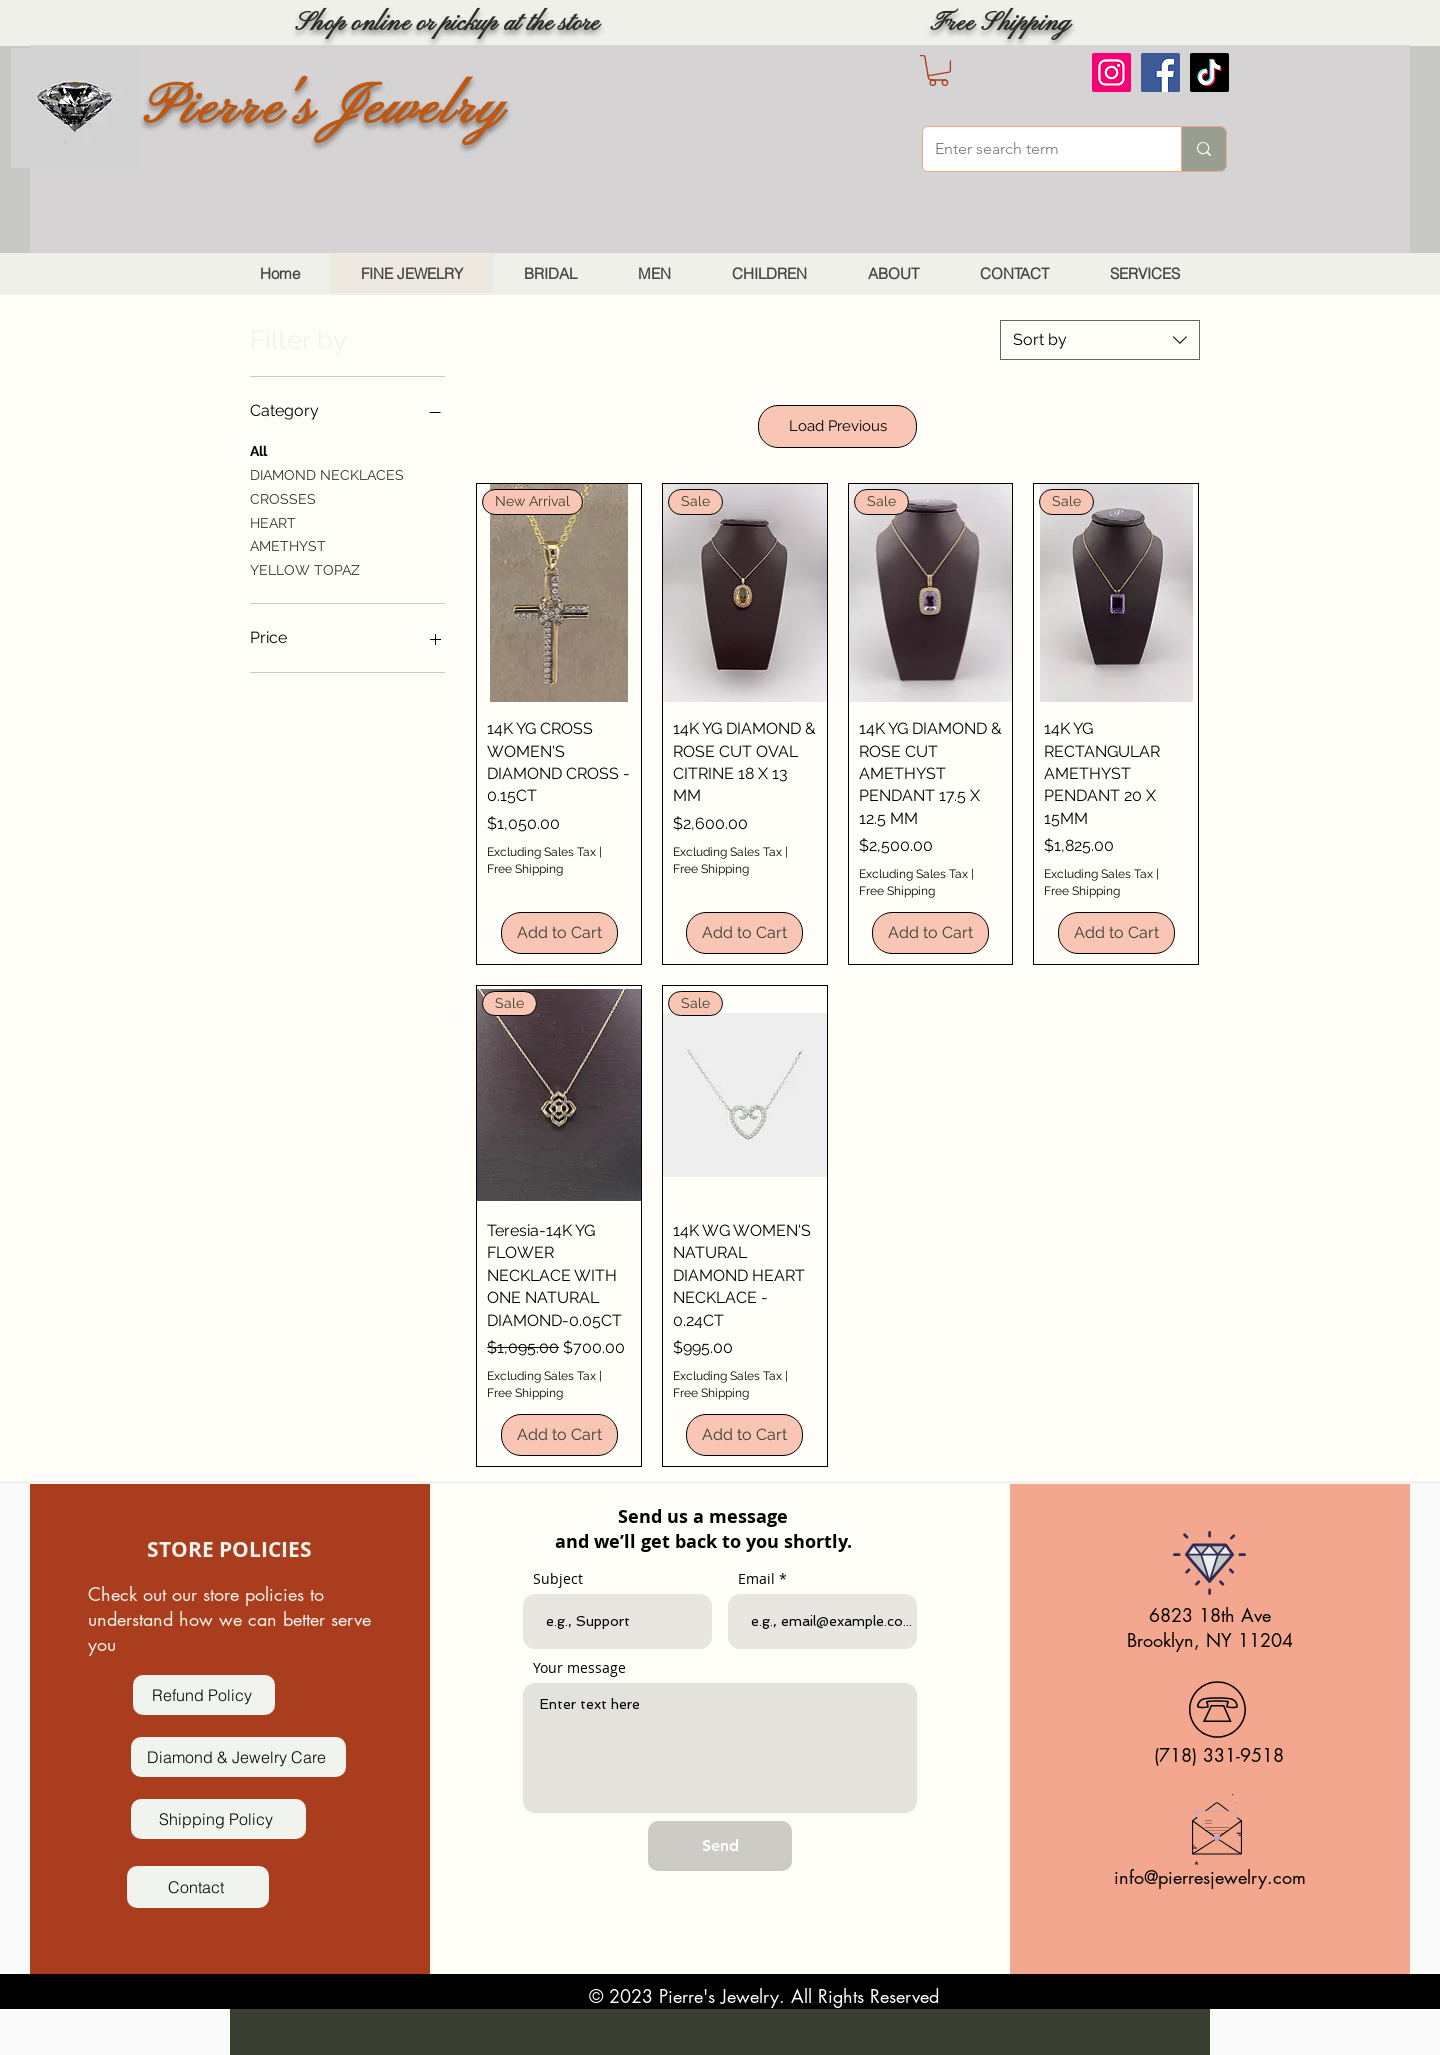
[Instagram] (1111, 72)
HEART (273, 521)
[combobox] (1100, 340)
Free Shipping (525, 869)
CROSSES (283, 497)
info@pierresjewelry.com (1210, 1877)
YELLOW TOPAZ (305, 568)
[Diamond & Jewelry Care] (238, 1757)
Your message (579, 1668)
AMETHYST (288, 544)
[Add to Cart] (559, 933)
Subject (558, 1579)
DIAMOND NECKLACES (327, 473)
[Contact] (198, 1887)
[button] (938, 70)
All (258, 449)
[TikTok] (1209, 72)
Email (756, 1579)
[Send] (720, 1846)
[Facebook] (1160, 72)
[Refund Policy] (204, 1695)
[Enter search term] (1037, 149)
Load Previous (838, 426)
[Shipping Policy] (218, 1819)
